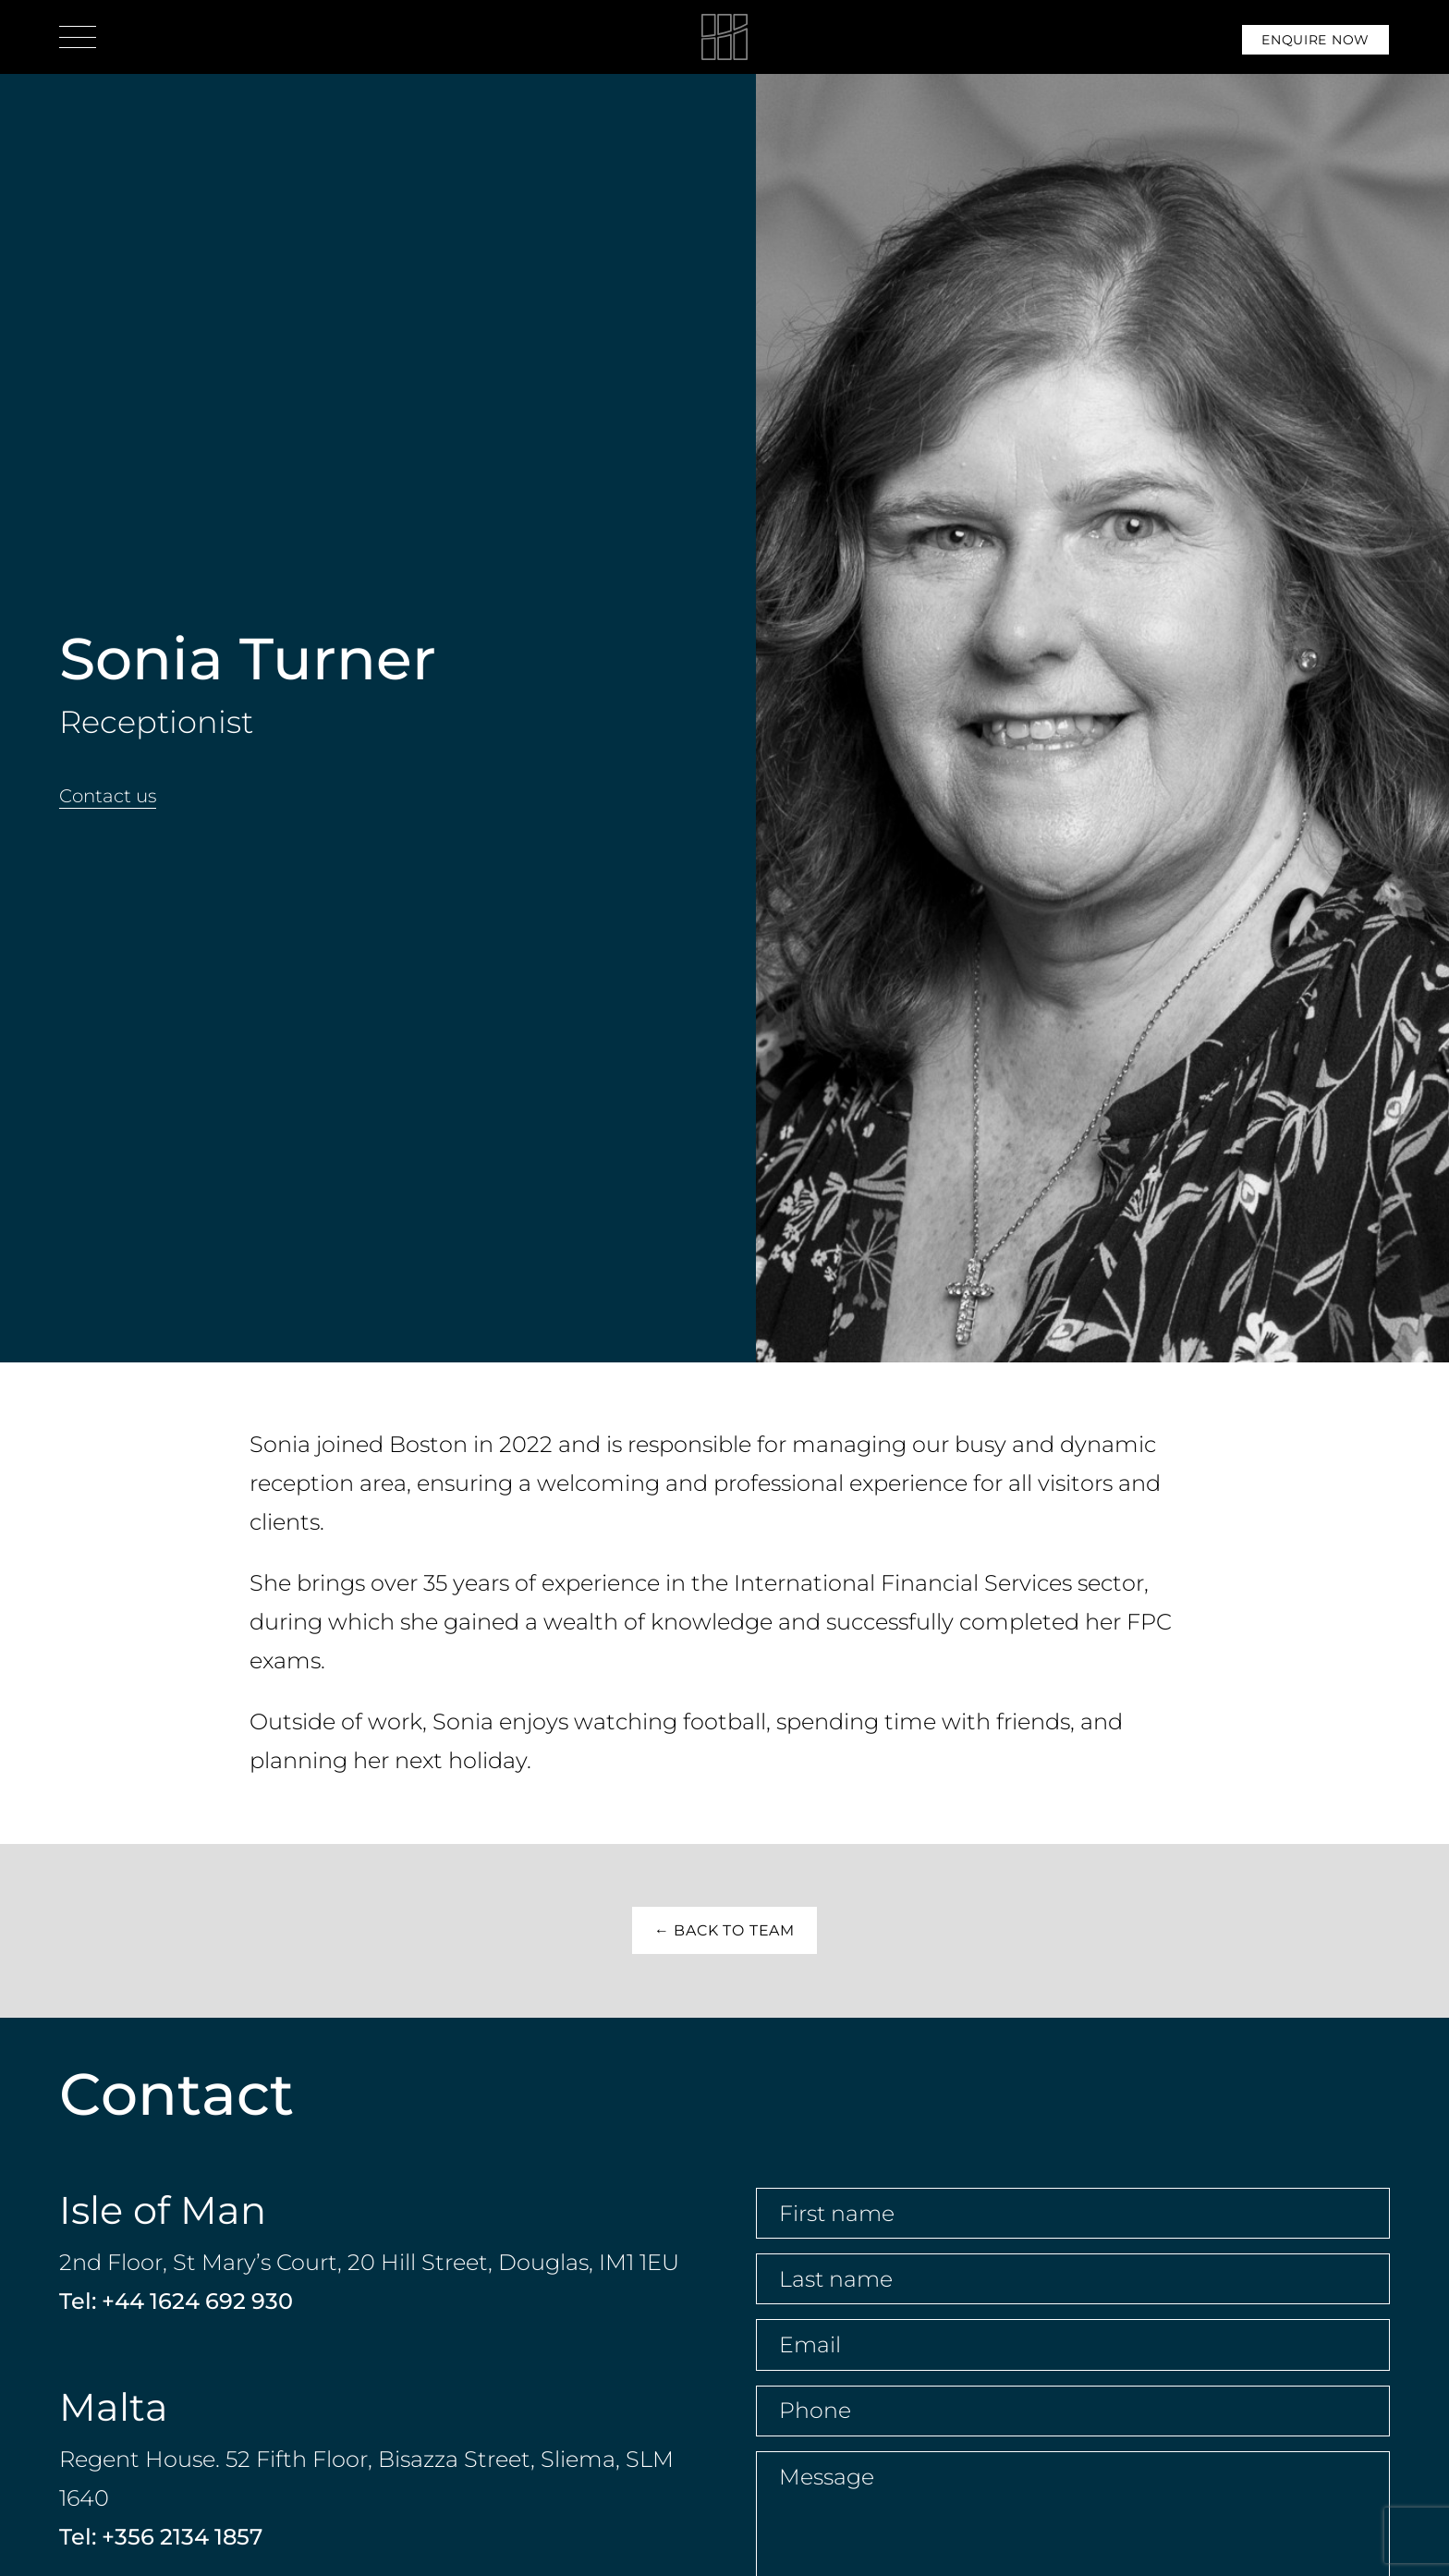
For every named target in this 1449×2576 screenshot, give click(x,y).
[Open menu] (77, 37)
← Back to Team (724, 1930)
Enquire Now (1315, 39)
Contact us (107, 796)
